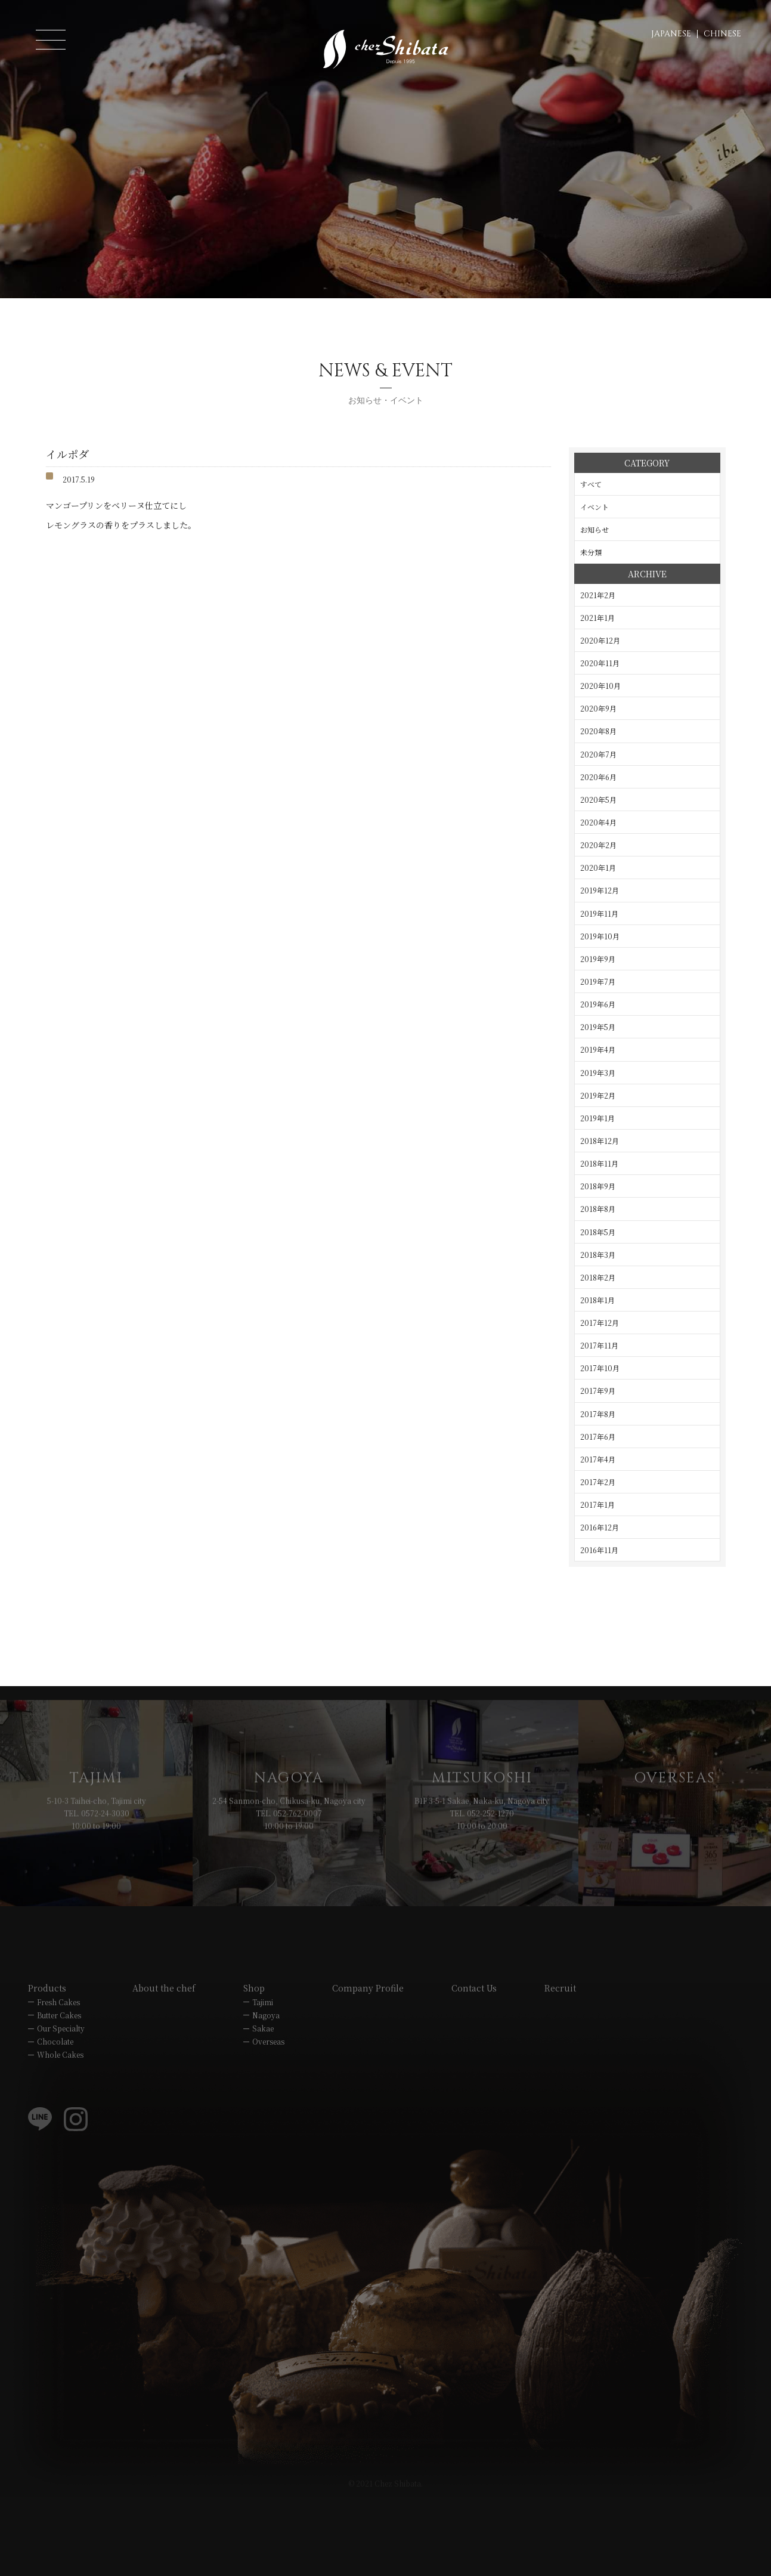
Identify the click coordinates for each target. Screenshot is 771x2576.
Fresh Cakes (58, 2080)
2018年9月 (597, 1186)
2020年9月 (598, 708)
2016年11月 (599, 1550)
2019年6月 (597, 1004)
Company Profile (368, 2066)
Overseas (268, 2119)
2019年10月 (600, 936)
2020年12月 (600, 640)
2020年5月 (598, 799)
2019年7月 (597, 981)
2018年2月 (597, 1277)
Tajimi (262, 2080)
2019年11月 (599, 913)
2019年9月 (597, 959)
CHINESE (722, 33)
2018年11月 (599, 1163)
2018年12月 (599, 1141)
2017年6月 (597, 1436)
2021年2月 (597, 595)
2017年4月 (597, 1459)
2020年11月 (600, 663)
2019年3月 (597, 1073)
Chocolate (55, 2119)
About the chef (164, 2066)
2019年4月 (597, 1049)
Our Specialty (61, 2106)
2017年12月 (599, 1323)
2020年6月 (598, 777)
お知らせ (594, 529)
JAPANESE (671, 33)
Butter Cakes (59, 2093)
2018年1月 (597, 1300)
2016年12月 (599, 1527)
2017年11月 (599, 1345)
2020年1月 (598, 867)
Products (47, 2066)
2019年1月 (597, 1118)
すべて (591, 484)
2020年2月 (598, 845)
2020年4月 (598, 822)
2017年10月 (600, 1368)
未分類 (591, 552)
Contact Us (474, 2066)
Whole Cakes (60, 2132)
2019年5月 (597, 1027)
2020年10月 (600, 686)
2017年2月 (597, 1482)
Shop (254, 2066)
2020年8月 (598, 731)
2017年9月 (597, 1391)
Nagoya (266, 2093)
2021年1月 (597, 618)
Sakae (263, 2106)
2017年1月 (597, 1504)
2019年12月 (599, 890)
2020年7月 (598, 754)
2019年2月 (597, 1095)
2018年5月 (597, 1232)
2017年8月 (597, 1414)
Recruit (560, 2066)
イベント (594, 507)
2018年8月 (597, 1209)
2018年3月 (597, 1255)
